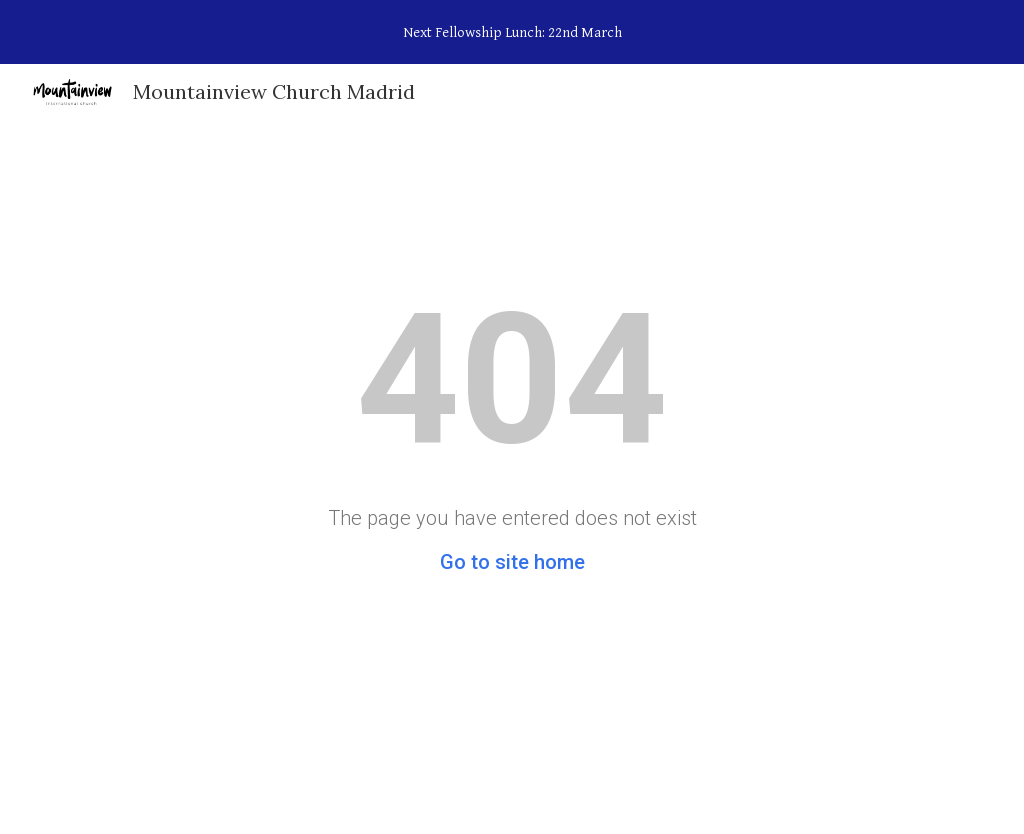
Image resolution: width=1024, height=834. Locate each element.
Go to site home (512, 562)
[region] (512, 32)
